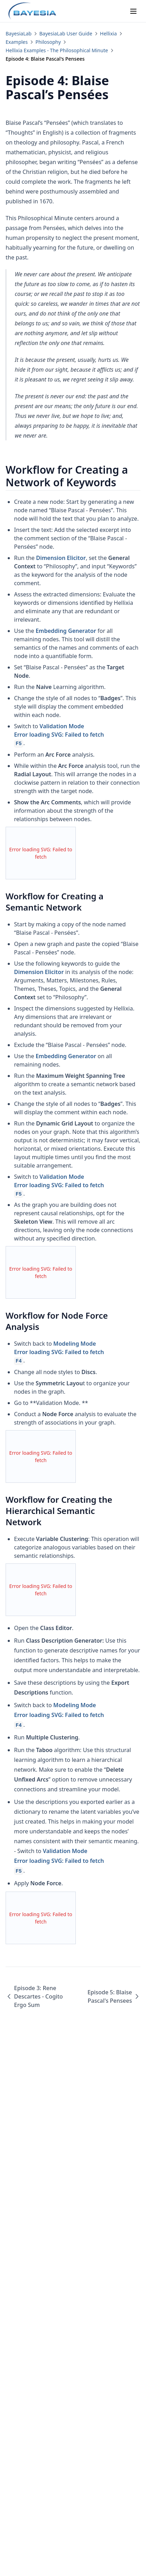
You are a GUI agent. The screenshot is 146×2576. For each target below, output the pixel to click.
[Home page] (32, 11)
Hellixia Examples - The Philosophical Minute (57, 50)
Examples (17, 42)
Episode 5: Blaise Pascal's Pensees (113, 1996)
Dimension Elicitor (61, 558)
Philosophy (48, 42)
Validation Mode (77, 734)
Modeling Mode (77, 1352)
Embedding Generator (65, 631)
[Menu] (133, 11)
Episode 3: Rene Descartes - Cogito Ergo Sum (34, 1996)
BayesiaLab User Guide (65, 33)
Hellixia (108, 33)
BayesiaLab (19, 33)
